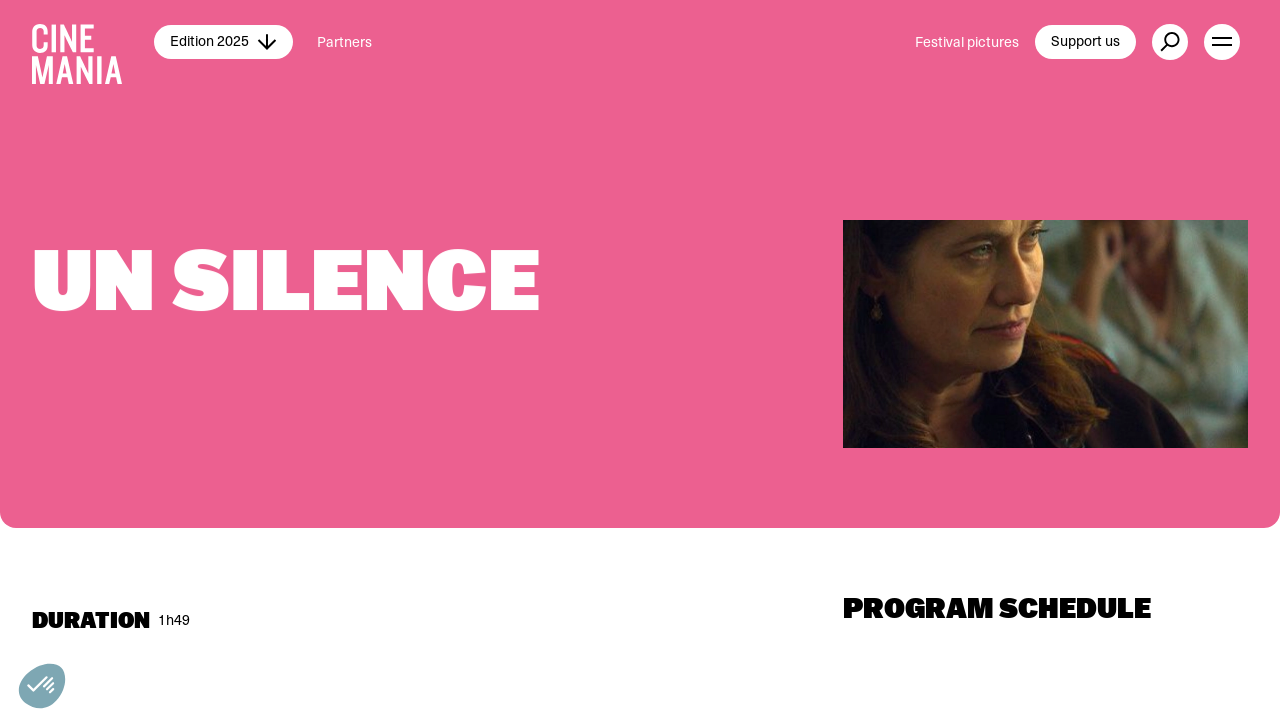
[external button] (1170, 42)
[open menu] (1222, 42)
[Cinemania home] (93, 42)
